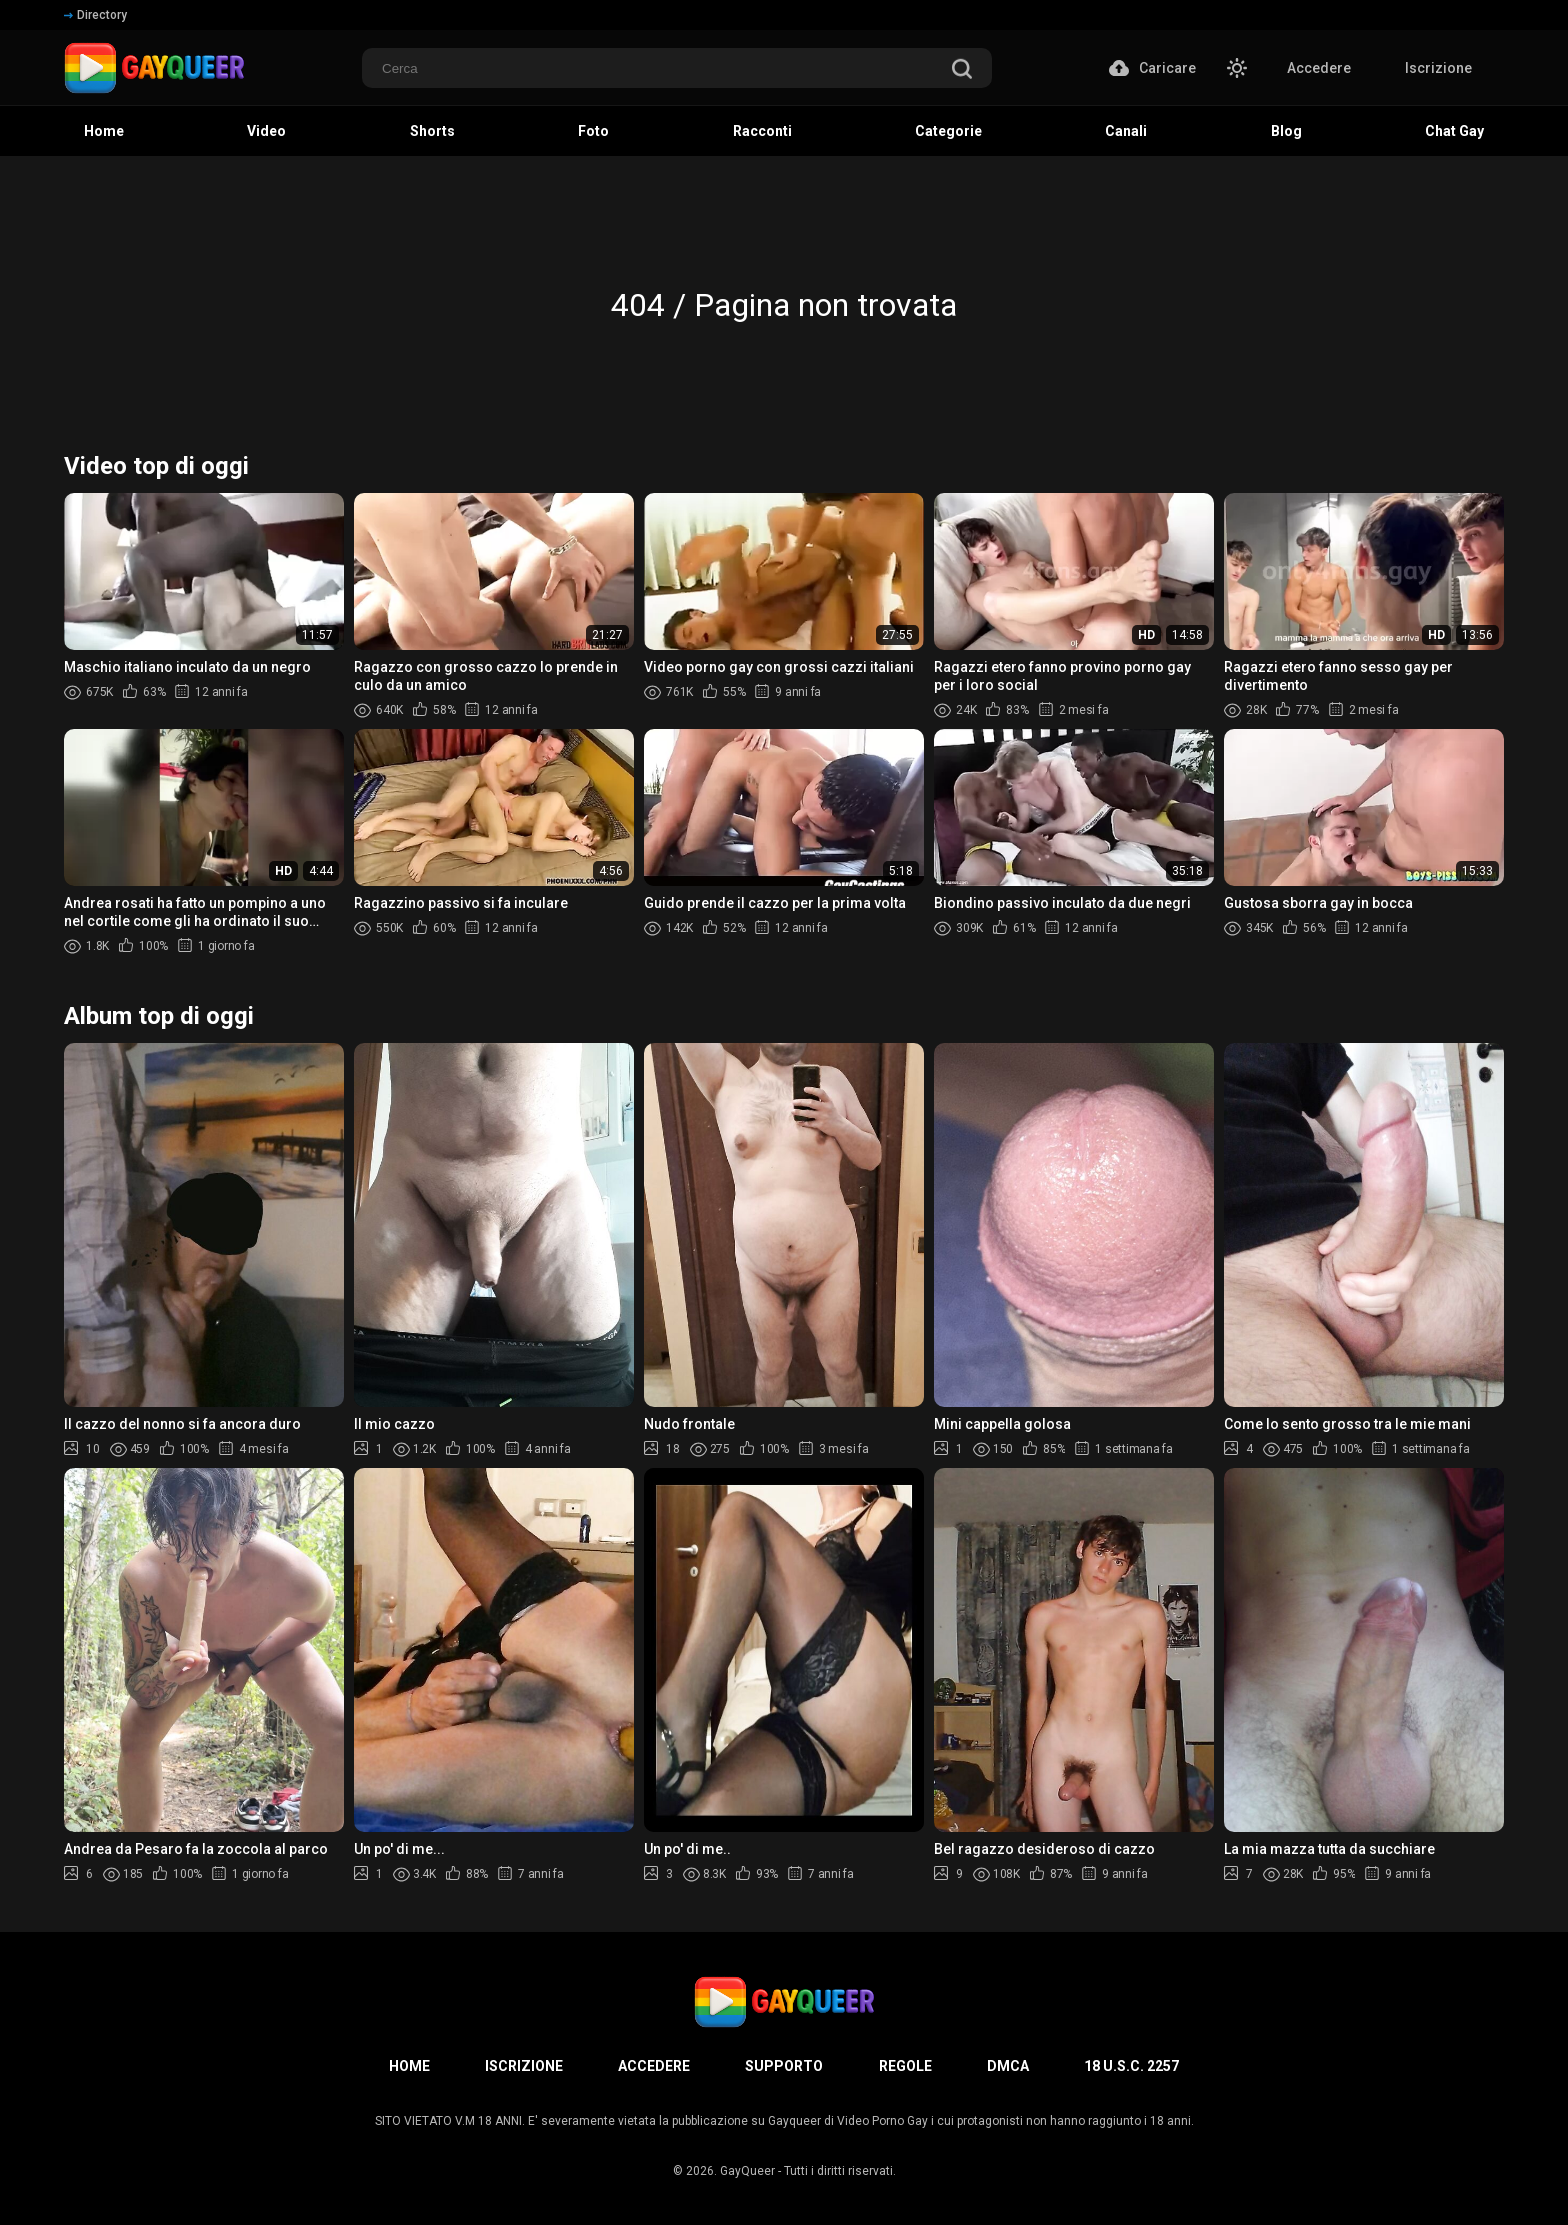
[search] (962, 70)
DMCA (1008, 2066)
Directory (95, 15)
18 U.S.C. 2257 (1131, 2066)
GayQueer (747, 2171)
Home (409, 2066)
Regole (905, 2066)
